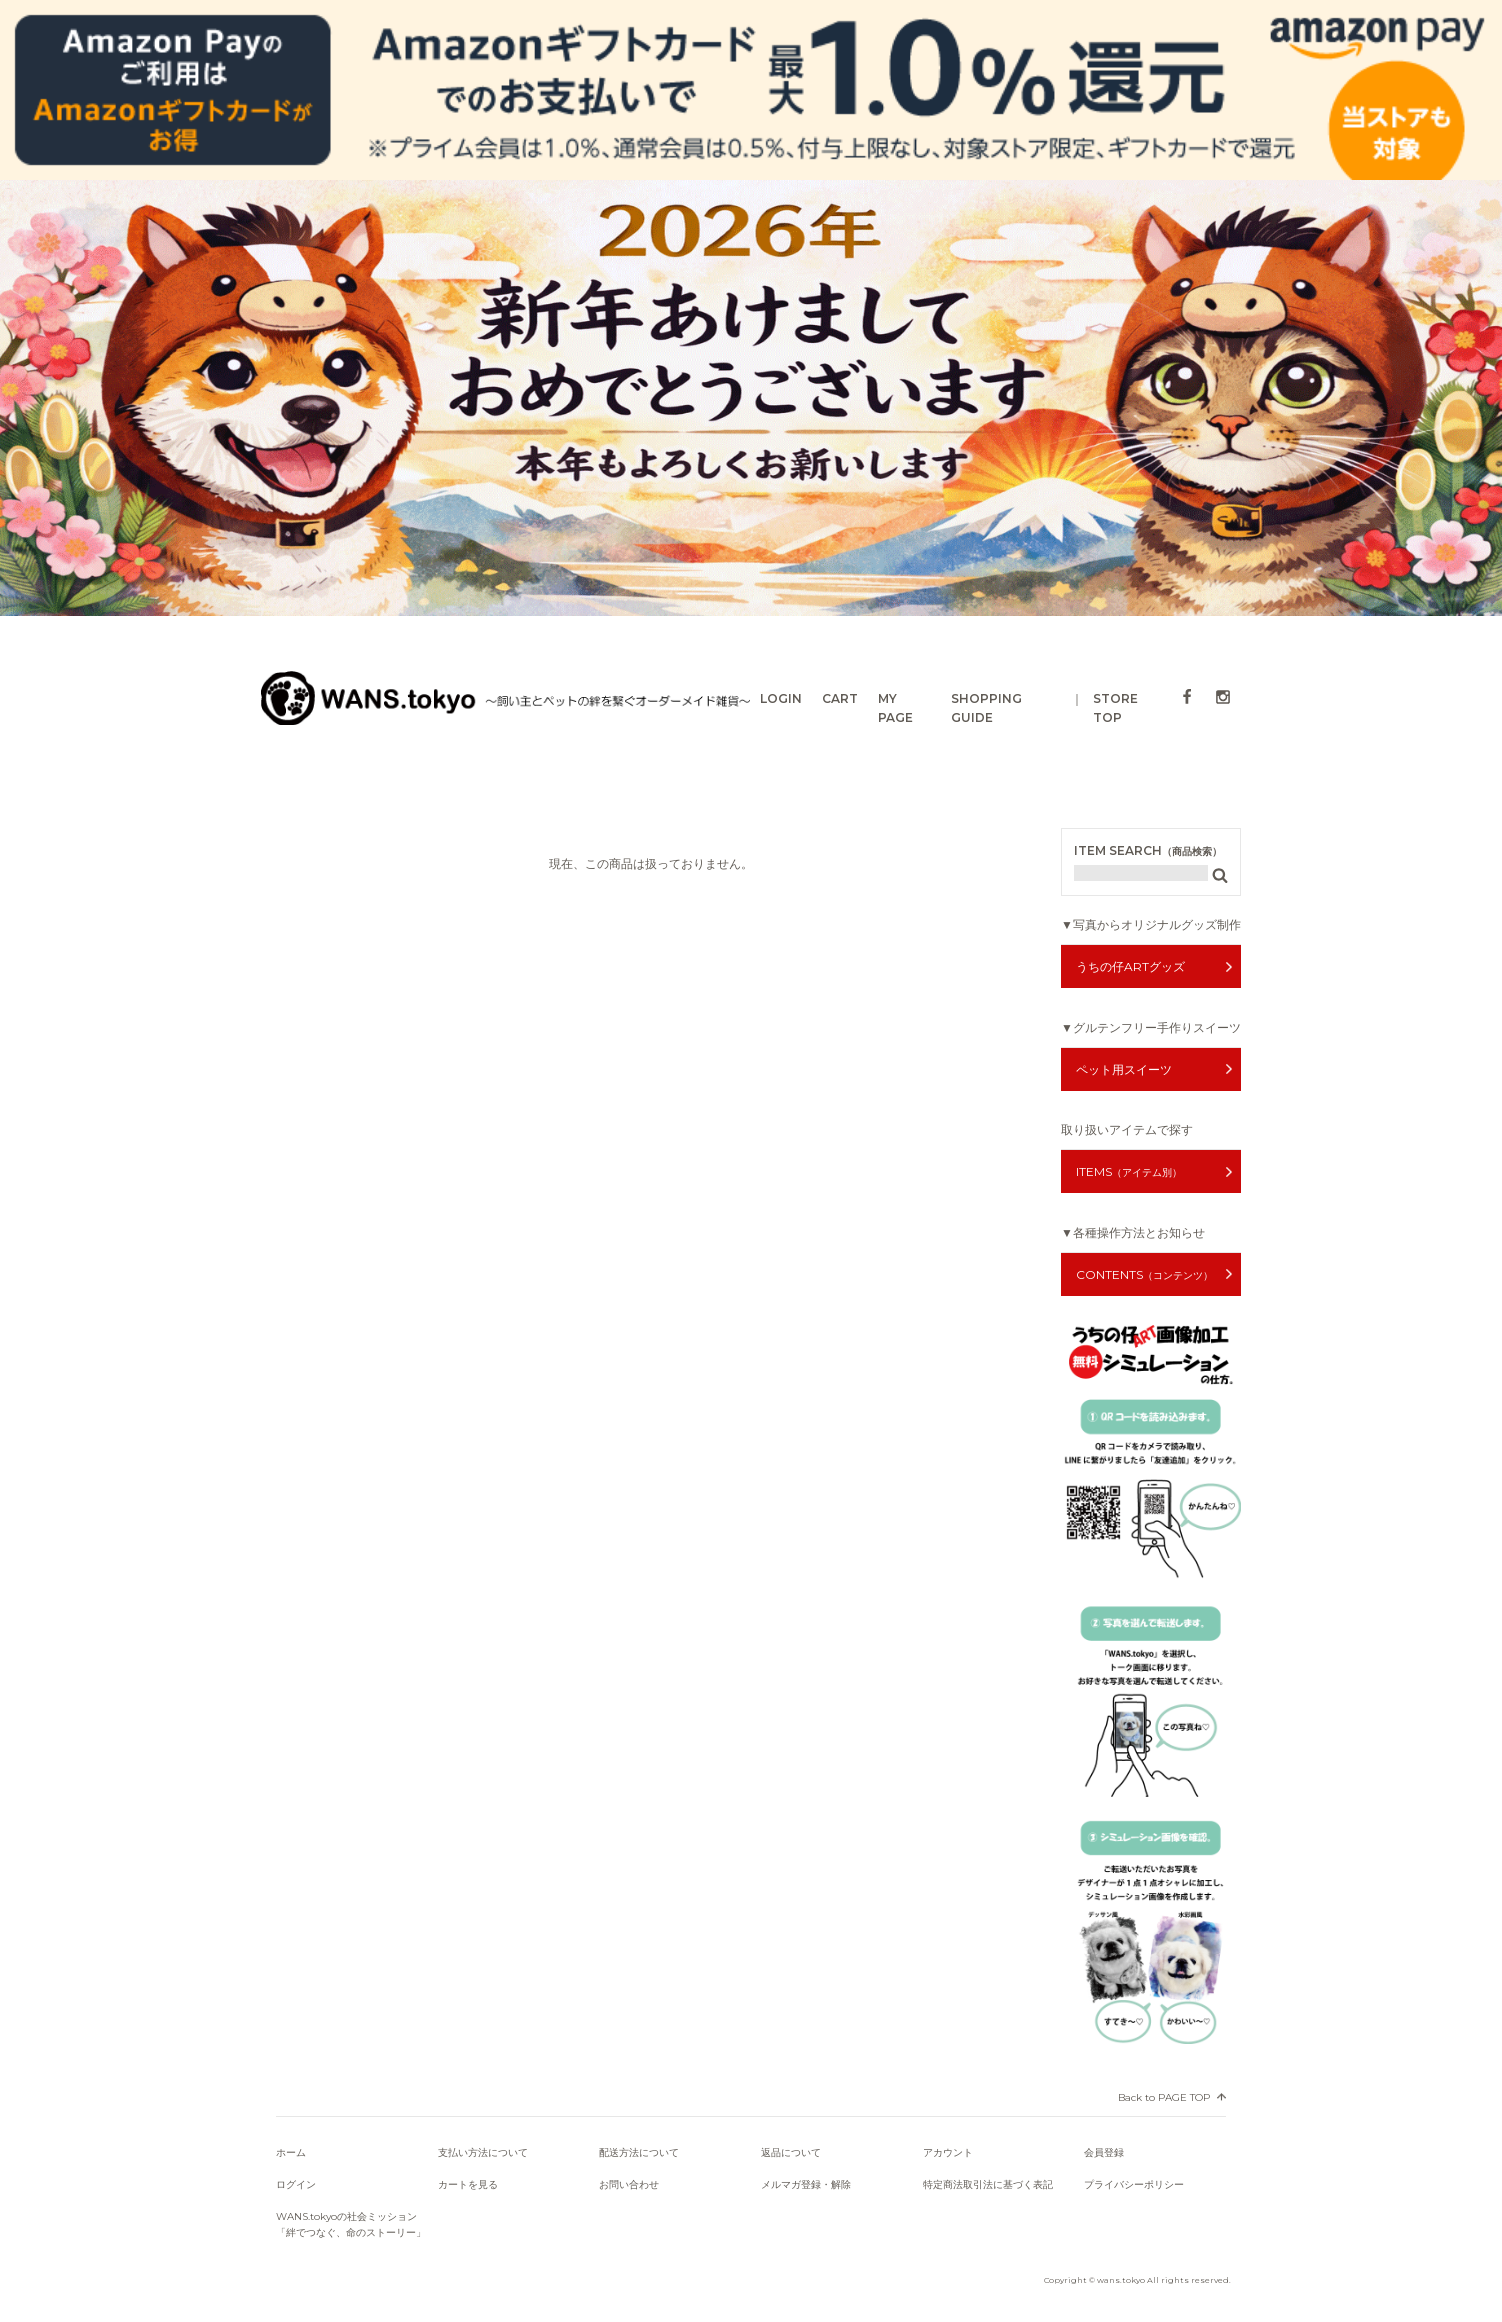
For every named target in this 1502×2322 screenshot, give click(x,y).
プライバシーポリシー (1134, 2184)
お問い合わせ (629, 2184)
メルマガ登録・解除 (806, 2184)
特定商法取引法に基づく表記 (988, 2184)
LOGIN (781, 698)
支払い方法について (483, 2152)
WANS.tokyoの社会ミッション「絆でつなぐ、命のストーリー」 (351, 2224)
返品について (791, 2152)
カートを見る (468, 2184)
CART (840, 698)
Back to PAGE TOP (1164, 2097)
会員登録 (1104, 2152)
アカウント (948, 2152)
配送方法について (639, 2152)
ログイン (296, 2184)
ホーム (291, 2152)
